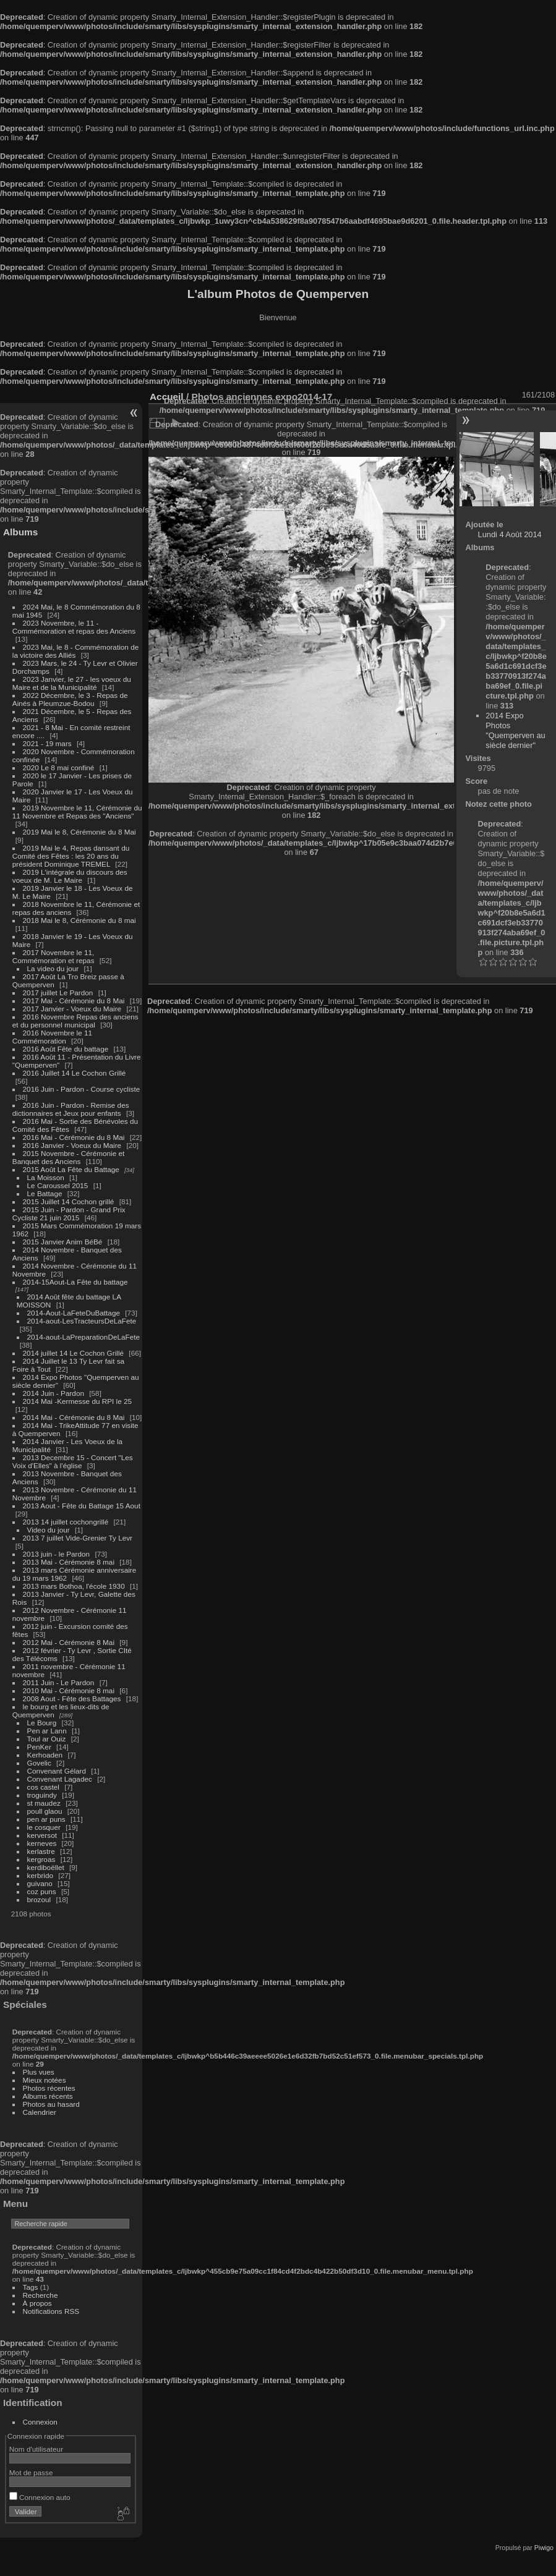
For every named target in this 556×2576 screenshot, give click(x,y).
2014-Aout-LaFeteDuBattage (73, 1313)
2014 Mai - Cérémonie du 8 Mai (74, 1417)
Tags (30, 2287)
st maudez (44, 1803)
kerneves (42, 1843)
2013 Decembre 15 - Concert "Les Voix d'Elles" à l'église (72, 1461)
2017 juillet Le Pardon (58, 992)
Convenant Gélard (57, 1771)
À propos (37, 2303)
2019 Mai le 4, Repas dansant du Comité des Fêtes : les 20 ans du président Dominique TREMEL (70, 856)
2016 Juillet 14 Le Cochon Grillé (74, 1073)
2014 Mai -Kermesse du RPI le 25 (77, 1401)
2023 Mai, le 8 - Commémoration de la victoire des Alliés (75, 651)
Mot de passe (31, 2472)
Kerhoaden (45, 1755)
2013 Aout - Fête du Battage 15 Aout (81, 1506)
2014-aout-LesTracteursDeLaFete (82, 1321)
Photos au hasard (51, 2104)
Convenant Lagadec (59, 1779)
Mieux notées (44, 2080)
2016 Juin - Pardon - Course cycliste (81, 1089)
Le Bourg (42, 1723)
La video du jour (53, 968)
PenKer (39, 1747)
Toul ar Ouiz (46, 1739)
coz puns (41, 1891)
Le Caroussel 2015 (57, 1185)
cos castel (43, 1787)
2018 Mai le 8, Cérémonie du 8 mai (79, 920)
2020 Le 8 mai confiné (59, 767)
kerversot (42, 1835)
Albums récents (48, 2096)
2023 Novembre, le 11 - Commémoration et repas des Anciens (73, 627)
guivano (40, 1883)
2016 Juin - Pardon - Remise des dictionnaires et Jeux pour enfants (70, 1109)
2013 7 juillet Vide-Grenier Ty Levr (77, 1538)
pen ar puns (46, 1819)
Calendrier (39, 2112)
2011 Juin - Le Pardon (59, 1682)
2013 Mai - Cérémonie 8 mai (68, 1562)
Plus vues (38, 2072)
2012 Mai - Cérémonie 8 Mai (68, 1642)
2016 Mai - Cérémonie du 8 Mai (74, 1137)
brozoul (39, 1899)
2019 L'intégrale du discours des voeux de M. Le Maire (69, 876)
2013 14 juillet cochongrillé (67, 1522)
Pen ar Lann (47, 1731)
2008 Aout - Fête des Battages (72, 1698)
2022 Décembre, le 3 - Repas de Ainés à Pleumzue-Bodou (70, 699)
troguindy (42, 1795)
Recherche (40, 2295)
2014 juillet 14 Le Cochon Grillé (73, 1353)
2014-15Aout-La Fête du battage (75, 1282)
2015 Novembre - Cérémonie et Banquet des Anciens (68, 1157)
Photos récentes (49, 2088)
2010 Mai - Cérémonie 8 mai (68, 1690)
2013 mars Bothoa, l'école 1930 (74, 1586)
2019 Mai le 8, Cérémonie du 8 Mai (79, 832)
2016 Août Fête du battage (66, 1049)
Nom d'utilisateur (36, 2449)
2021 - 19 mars (47, 743)
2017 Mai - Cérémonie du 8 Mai (74, 1001)
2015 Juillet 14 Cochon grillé (68, 1201)
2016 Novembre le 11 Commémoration (52, 1037)
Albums (20, 532)
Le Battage (44, 1193)
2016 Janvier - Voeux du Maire (72, 1145)
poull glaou (44, 1811)
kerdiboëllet (45, 1867)
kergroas (41, 1859)
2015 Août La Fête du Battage (71, 1169)
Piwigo (544, 2547)
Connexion (40, 2422)
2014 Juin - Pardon (53, 1393)
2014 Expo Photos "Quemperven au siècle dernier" (515, 730)
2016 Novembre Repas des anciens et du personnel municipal (75, 1021)
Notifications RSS (51, 2311)
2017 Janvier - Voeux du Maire (72, 1009)
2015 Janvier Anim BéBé (63, 1242)
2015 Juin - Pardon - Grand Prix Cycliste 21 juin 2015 (69, 1213)
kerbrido (40, 1875)
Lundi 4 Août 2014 (510, 534)
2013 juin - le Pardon (56, 1554)
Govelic (39, 1763)
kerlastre (41, 1851)
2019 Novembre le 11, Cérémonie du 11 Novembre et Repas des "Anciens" (77, 812)
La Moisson (45, 1177)
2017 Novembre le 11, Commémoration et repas (53, 956)
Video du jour (48, 1530)
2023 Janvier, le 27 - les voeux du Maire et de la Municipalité (71, 683)
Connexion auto (40, 2497)
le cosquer (44, 1827)
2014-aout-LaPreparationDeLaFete (83, 1337)
